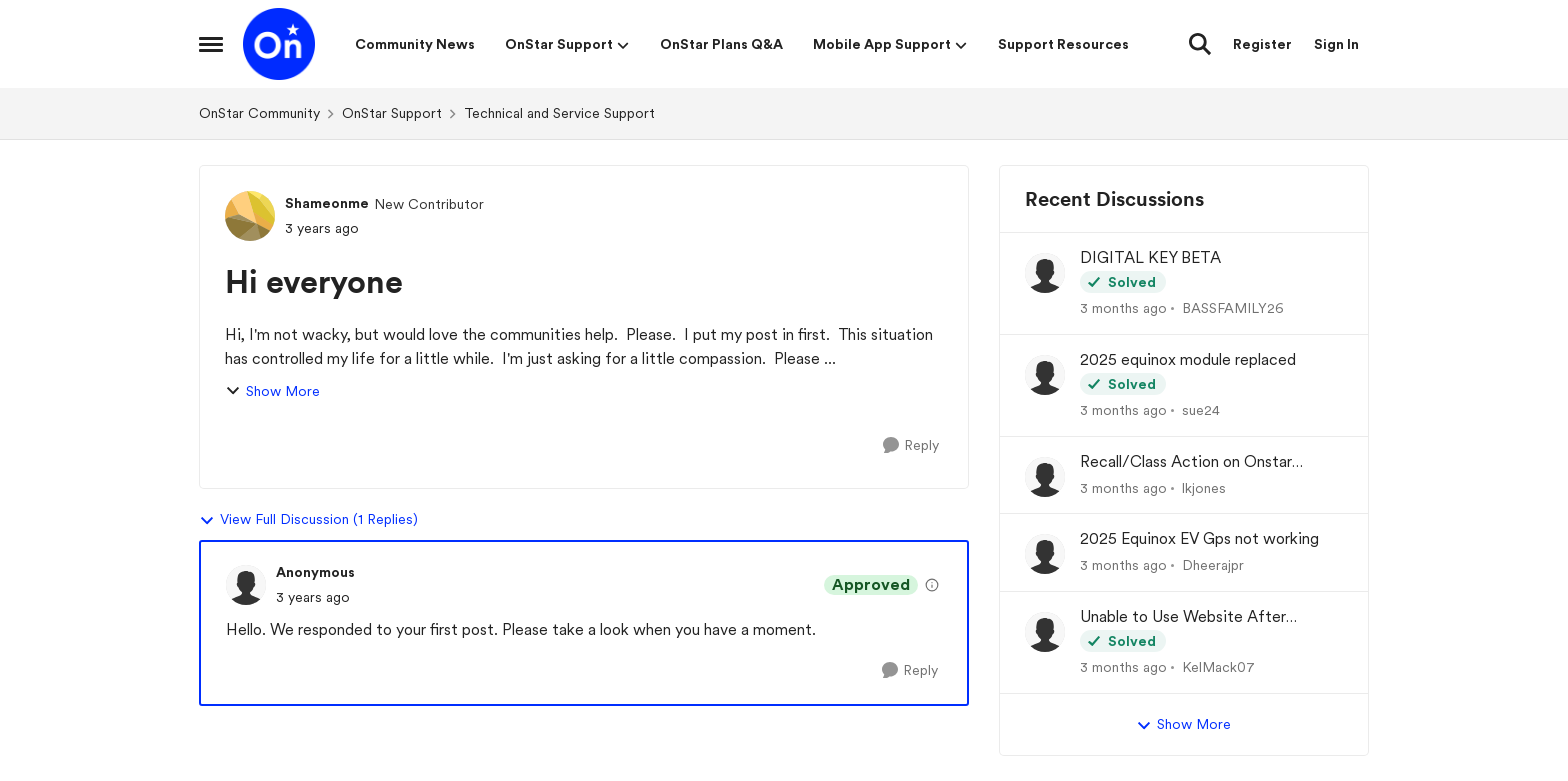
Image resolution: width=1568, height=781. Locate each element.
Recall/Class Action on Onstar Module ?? (1186, 462)
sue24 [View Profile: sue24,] (1201, 410)
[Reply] (911, 445)
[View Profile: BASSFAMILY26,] (1045, 273)
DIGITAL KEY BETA (1150, 257)
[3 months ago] (1123, 308)
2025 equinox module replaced (1188, 359)
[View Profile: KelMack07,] (1045, 632)
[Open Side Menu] (211, 44)
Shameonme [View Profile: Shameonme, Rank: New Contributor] (327, 203)
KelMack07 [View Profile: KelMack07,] (1218, 667)
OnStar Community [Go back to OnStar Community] (259, 113)
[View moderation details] (932, 585)
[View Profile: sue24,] (1045, 375)
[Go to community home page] (279, 44)
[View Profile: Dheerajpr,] (1045, 554)
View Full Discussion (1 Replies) (308, 520)
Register (1262, 44)
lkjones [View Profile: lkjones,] (1204, 487)
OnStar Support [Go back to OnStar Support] (392, 113)
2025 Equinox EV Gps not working (1199, 538)
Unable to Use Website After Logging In (1183, 617)
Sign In (1336, 44)
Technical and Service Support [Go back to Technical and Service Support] (559, 113)
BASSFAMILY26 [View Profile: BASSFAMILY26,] (1233, 308)
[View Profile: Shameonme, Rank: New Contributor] (250, 216)
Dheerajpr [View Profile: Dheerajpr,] (1213, 565)
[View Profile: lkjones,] (1045, 477)
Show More (272, 391)
